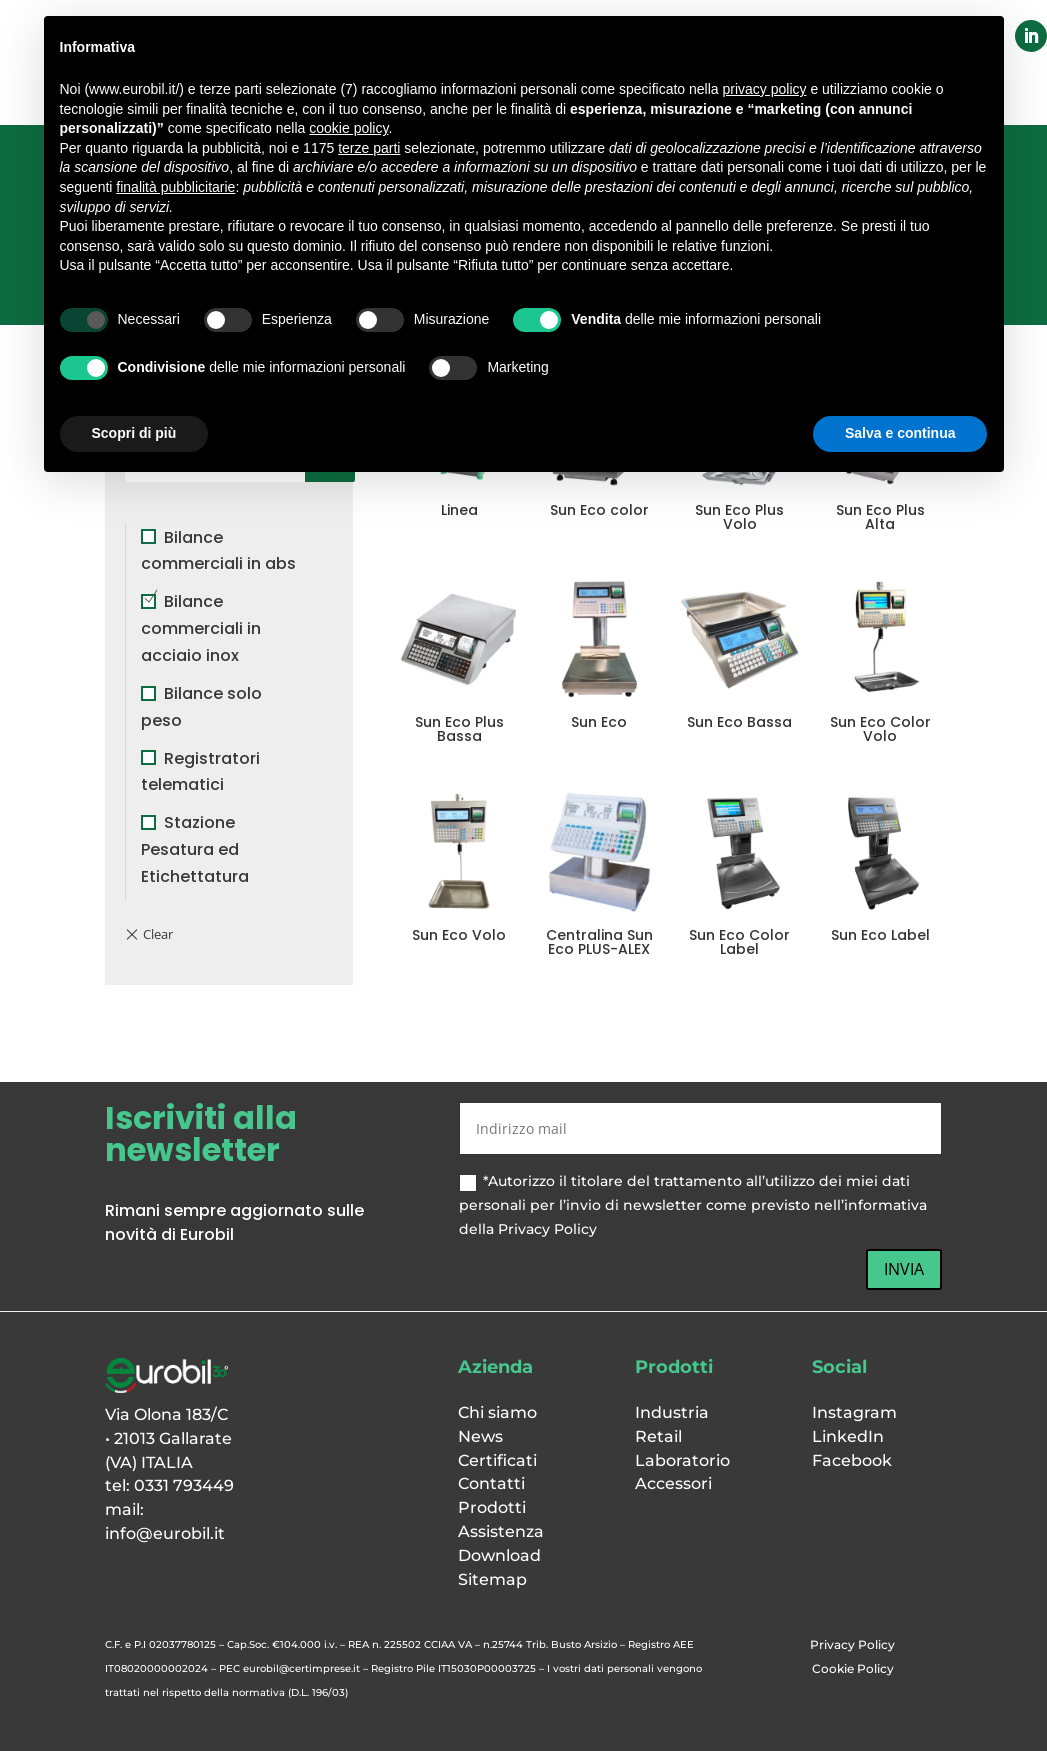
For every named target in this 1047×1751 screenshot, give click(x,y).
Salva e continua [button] (900, 433)
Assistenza (501, 1531)
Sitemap (492, 1579)
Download (499, 1555)
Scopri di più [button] (134, 433)
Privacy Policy (852, 1644)
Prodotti (492, 1507)
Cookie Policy (853, 1668)
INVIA (904, 1269)
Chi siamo (497, 1412)
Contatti (491, 1483)
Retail (658, 1436)
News (480, 1436)
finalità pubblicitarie (175, 187)
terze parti (369, 148)
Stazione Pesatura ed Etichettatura (195, 849)
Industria (672, 1412)
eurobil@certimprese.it (301, 1668)
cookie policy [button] (348, 128)
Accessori (673, 1483)
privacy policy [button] (764, 89)
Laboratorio (682, 1460)
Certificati (497, 1460)
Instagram (854, 1412)
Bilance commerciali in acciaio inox (201, 628)
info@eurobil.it (165, 1533)
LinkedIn (848, 1436)
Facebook (852, 1460)
